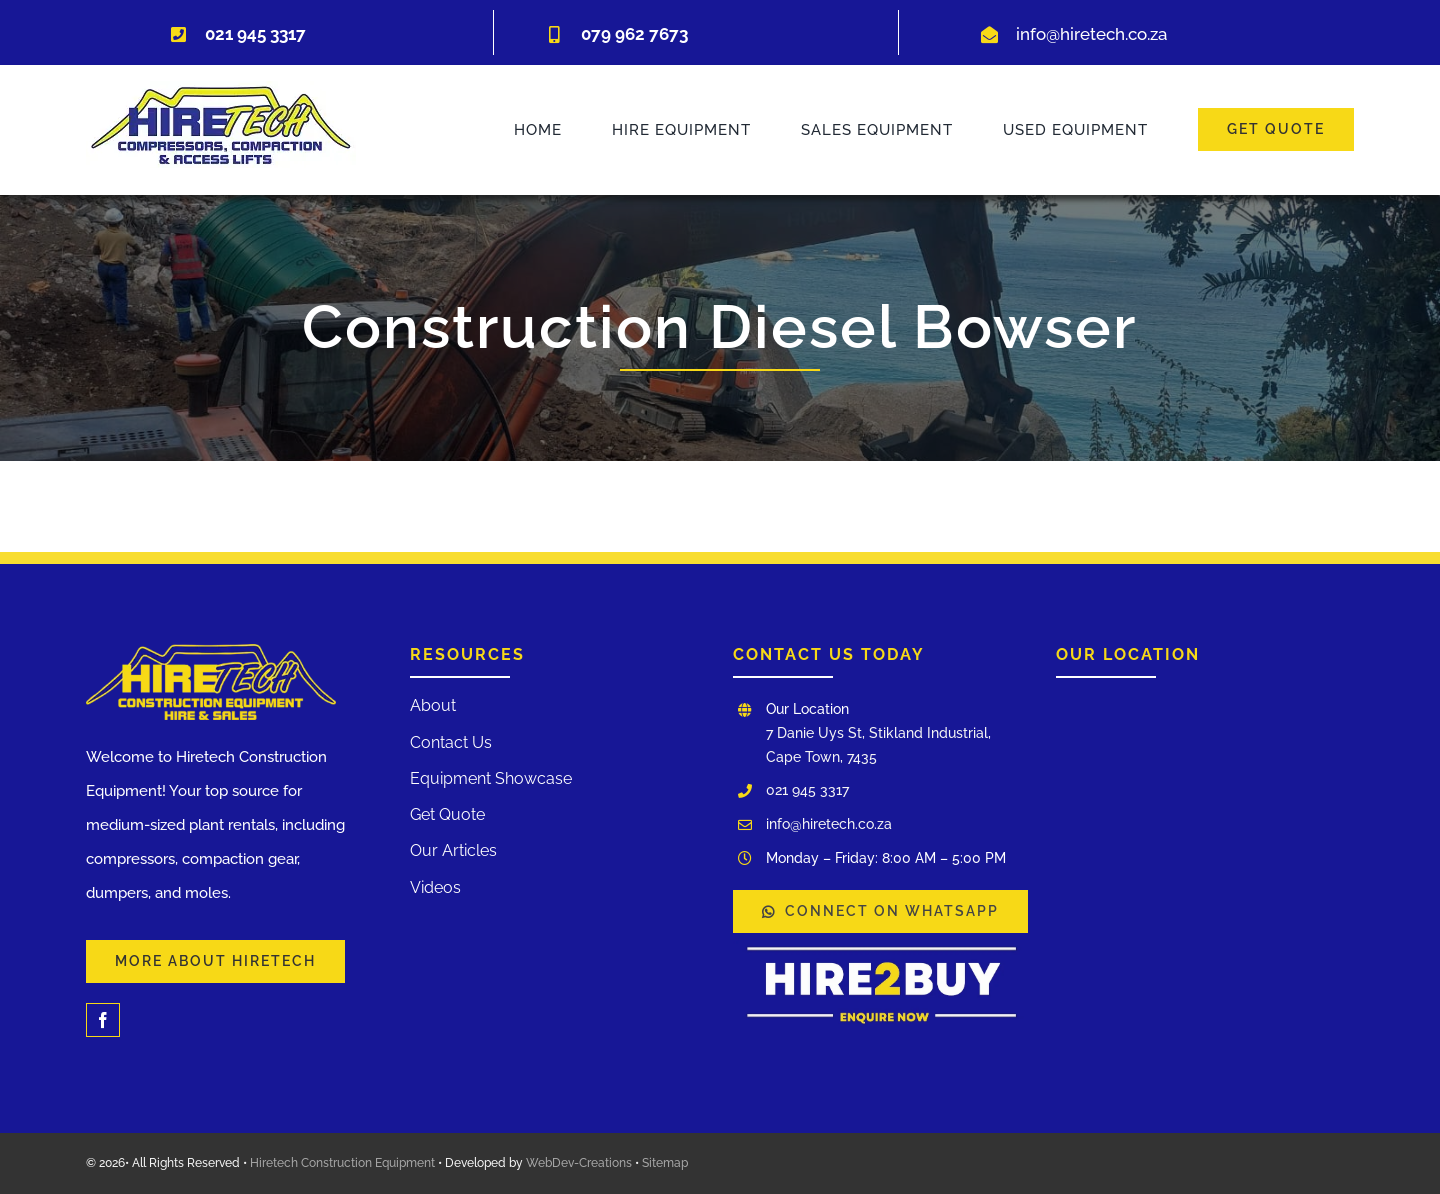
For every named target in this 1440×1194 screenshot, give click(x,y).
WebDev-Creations (579, 1163)
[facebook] (103, 1020)
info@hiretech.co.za (1091, 34)
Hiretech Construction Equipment (342, 1163)
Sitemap (665, 1163)
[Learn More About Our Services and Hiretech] (215, 961)
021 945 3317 (807, 790)
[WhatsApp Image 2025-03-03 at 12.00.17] (882, 940)
